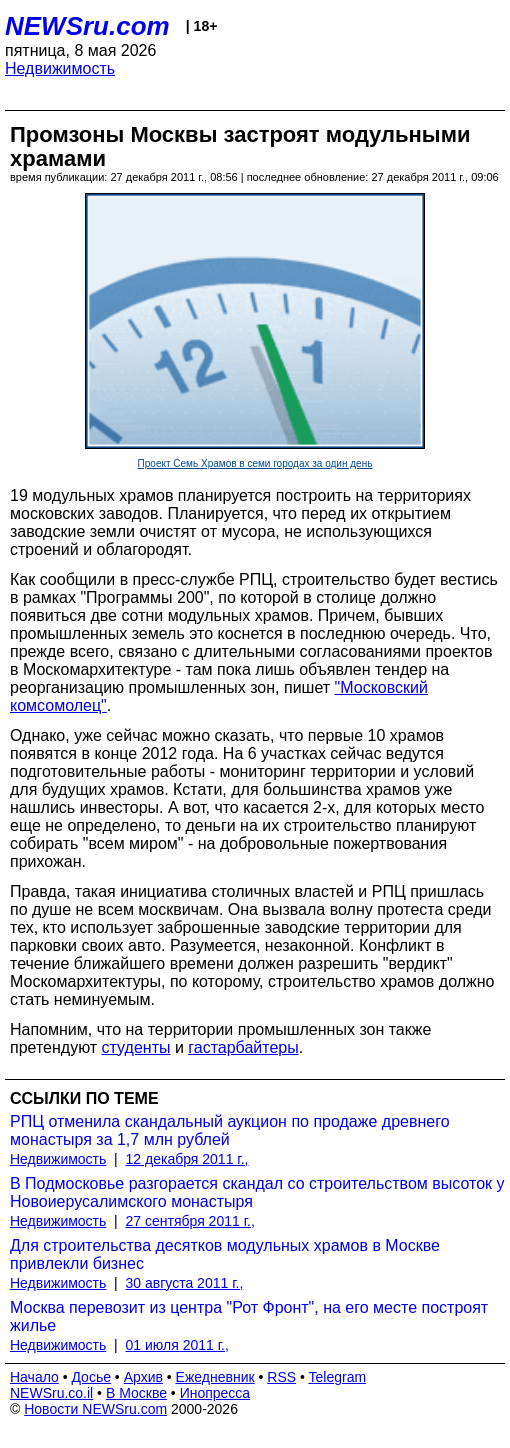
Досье (91, 1377)
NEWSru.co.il (51, 1393)
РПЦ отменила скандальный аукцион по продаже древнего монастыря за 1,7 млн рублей (230, 1130)
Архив (143, 1377)
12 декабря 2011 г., (187, 1159)
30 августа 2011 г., (185, 1283)
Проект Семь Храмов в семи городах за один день (255, 463)
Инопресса (215, 1393)
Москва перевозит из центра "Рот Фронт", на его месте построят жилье (249, 1316)
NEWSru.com (87, 26)
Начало (34, 1377)
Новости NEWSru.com (95, 1409)
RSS (281, 1377)
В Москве (136, 1393)
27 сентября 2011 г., (190, 1221)
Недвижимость (60, 68)
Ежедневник (215, 1377)
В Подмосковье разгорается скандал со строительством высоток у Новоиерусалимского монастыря (257, 1192)
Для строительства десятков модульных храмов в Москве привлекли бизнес (225, 1254)
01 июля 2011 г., (177, 1345)
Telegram (338, 1377)
